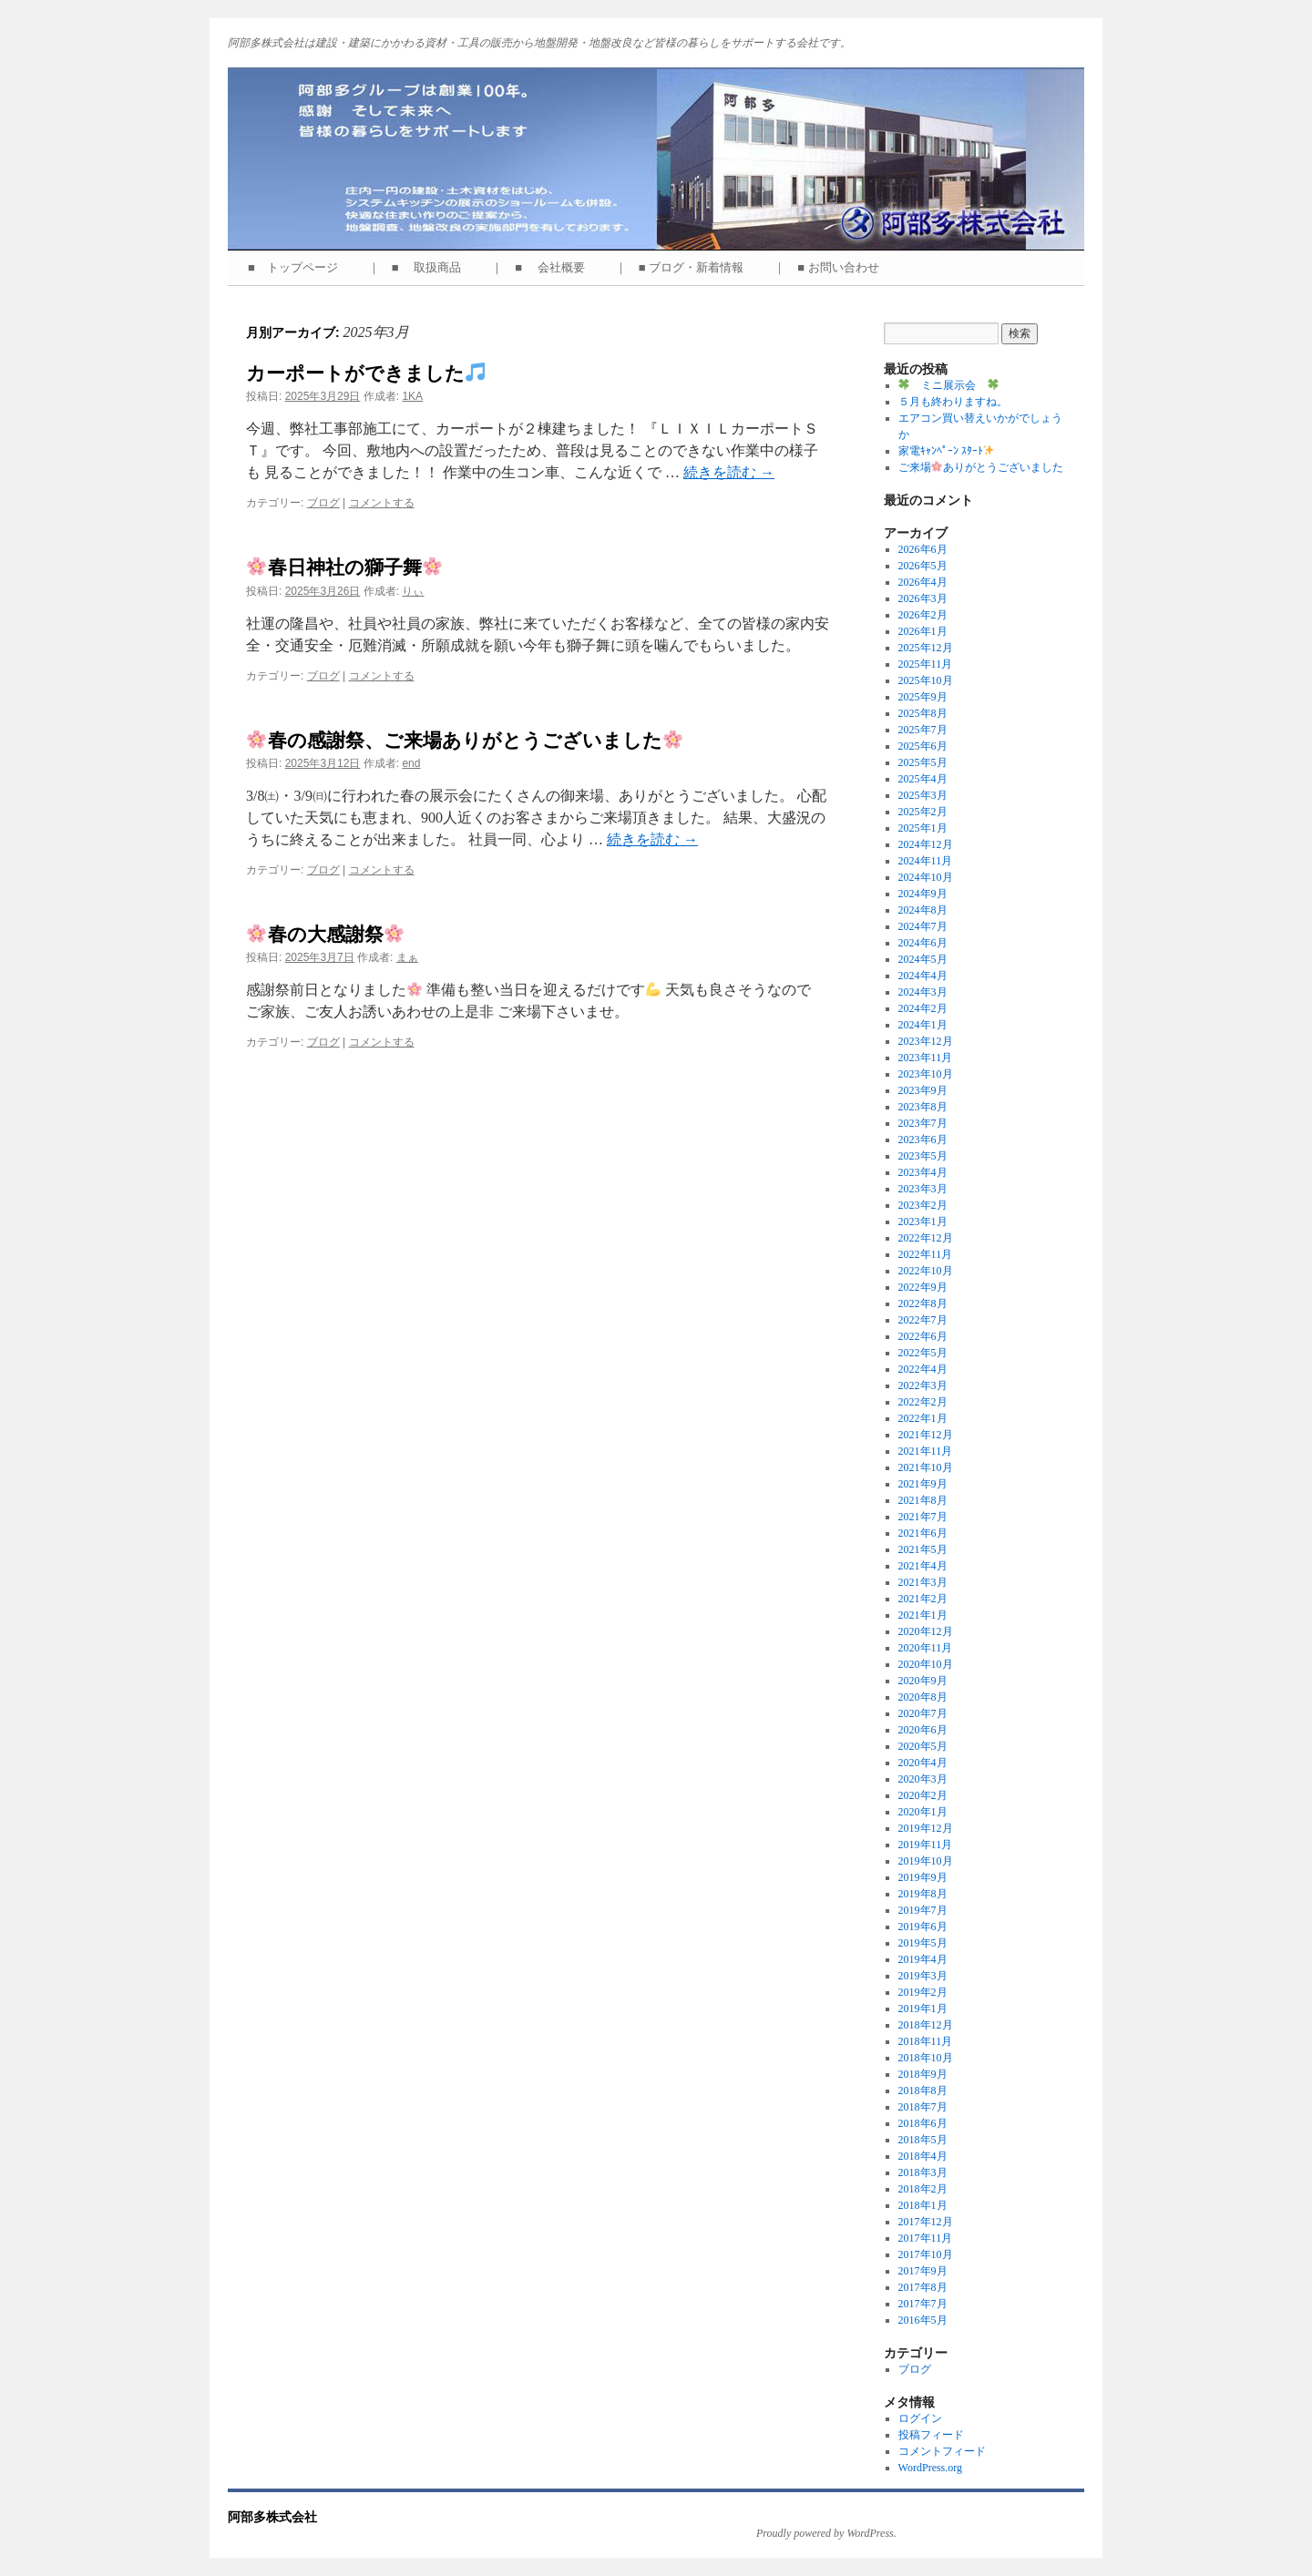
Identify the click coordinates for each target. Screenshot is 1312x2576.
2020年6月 (923, 1729)
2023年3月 (923, 1188)
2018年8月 (923, 2090)
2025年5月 (923, 762)
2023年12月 (925, 1041)
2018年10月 (925, 2057)
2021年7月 (923, 1516)
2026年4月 (923, 582)
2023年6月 (923, 1139)
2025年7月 (923, 729)
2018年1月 (923, 2205)
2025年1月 (923, 828)
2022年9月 (923, 1287)
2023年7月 (923, 1123)
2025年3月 (923, 795)
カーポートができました (365, 373)
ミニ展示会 (948, 385)
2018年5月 (923, 2139)
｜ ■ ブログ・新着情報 (685, 267)
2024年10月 (925, 877)
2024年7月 (923, 926)
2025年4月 (923, 778)
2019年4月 (923, 1959)
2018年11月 (925, 2041)
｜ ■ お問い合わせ (832, 267)
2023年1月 (923, 1221)
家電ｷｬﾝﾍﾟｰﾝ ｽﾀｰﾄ (946, 451)
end (411, 763)
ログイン (920, 2418)
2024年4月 (923, 975)
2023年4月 (923, 1172)
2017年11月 (925, 2238)
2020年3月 (923, 1779)
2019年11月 (925, 1844)
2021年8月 (923, 1500)
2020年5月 (923, 1746)
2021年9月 (923, 1483)
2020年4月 (923, 1762)
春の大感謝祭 (325, 934)
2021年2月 (923, 1598)
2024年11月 (925, 860)
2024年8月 (923, 910)
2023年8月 (923, 1106)
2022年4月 (923, 1369)
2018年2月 (923, 2188)
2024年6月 (923, 942)
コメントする (382, 502)
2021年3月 (923, 1582)
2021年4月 (923, 1565)
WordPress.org (930, 2467)
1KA (412, 396)
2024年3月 (923, 992)
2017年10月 (925, 2254)
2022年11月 (925, 1254)
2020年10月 (925, 1664)
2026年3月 (923, 598)
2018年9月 (923, 2074)
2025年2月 (923, 811)
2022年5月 (923, 1352)
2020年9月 (923, 1680)
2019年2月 (923, 1992)
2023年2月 (923, 1205)
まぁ (407, 957)
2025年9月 (923, 696)
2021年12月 (925, 1434)
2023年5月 (923, 1156)
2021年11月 (925, 1451)
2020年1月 (923, 1811)
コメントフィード (942, 2451)
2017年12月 (925, 2221)
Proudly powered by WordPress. (826, 2533)
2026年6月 (923, 549)
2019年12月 (925, 1828)
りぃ (413, 591)
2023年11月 (925, 1057)
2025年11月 (925, 664)
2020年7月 (923, 1713)
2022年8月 (923, 1303)
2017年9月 (923, 2270)
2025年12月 (925, 647)
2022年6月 (923, 1336)
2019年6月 (923, 1926)
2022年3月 (923, 1385)
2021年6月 (923, 1533)
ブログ (323, 502)
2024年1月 (923, 1024)
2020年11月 (925, 1647)
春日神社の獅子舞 (344, 567)
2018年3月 (923, 2172)
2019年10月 (925, 1861)
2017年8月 (923, 2287)
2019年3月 (923, 1975)
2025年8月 (923, 713)
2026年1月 (923, 631)
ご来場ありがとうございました (981, 467)
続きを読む (728, 472)
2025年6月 (923, 746)
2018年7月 (923, 2107)
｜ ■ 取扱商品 (420, 267)
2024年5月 (923, 959)
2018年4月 (923, 2156)
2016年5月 (923, 2320)
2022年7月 (923, 1320)
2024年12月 (925, 844)
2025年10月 (925, 680)
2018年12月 (925, 2025)
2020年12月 (925, 1631)
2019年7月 (923, 1910)
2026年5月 (923, 565)
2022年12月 (925, 1238)
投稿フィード (931, 2434)
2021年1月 (923, 1615)
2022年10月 (925, 1270)
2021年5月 (923, 1549)
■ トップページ (299, 267)
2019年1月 (923, 2008)
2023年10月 (925, 1074)
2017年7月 (923, 2303)
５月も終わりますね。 (953, 401)
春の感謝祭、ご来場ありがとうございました (464, 740)
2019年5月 (923, 1943)
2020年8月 (923, 1697)
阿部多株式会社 (272, 2517)
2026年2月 (923, 614)
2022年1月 (923, 1418)
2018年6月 (923, 2123)
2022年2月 (923, 1401)
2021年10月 (925, 1467)
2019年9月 (923, 1877)
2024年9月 (923, 893)
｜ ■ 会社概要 (543, 267)
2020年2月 (923, 1795)
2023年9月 (923, 1090)
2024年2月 (923, 1008)
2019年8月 (923, 1893)
